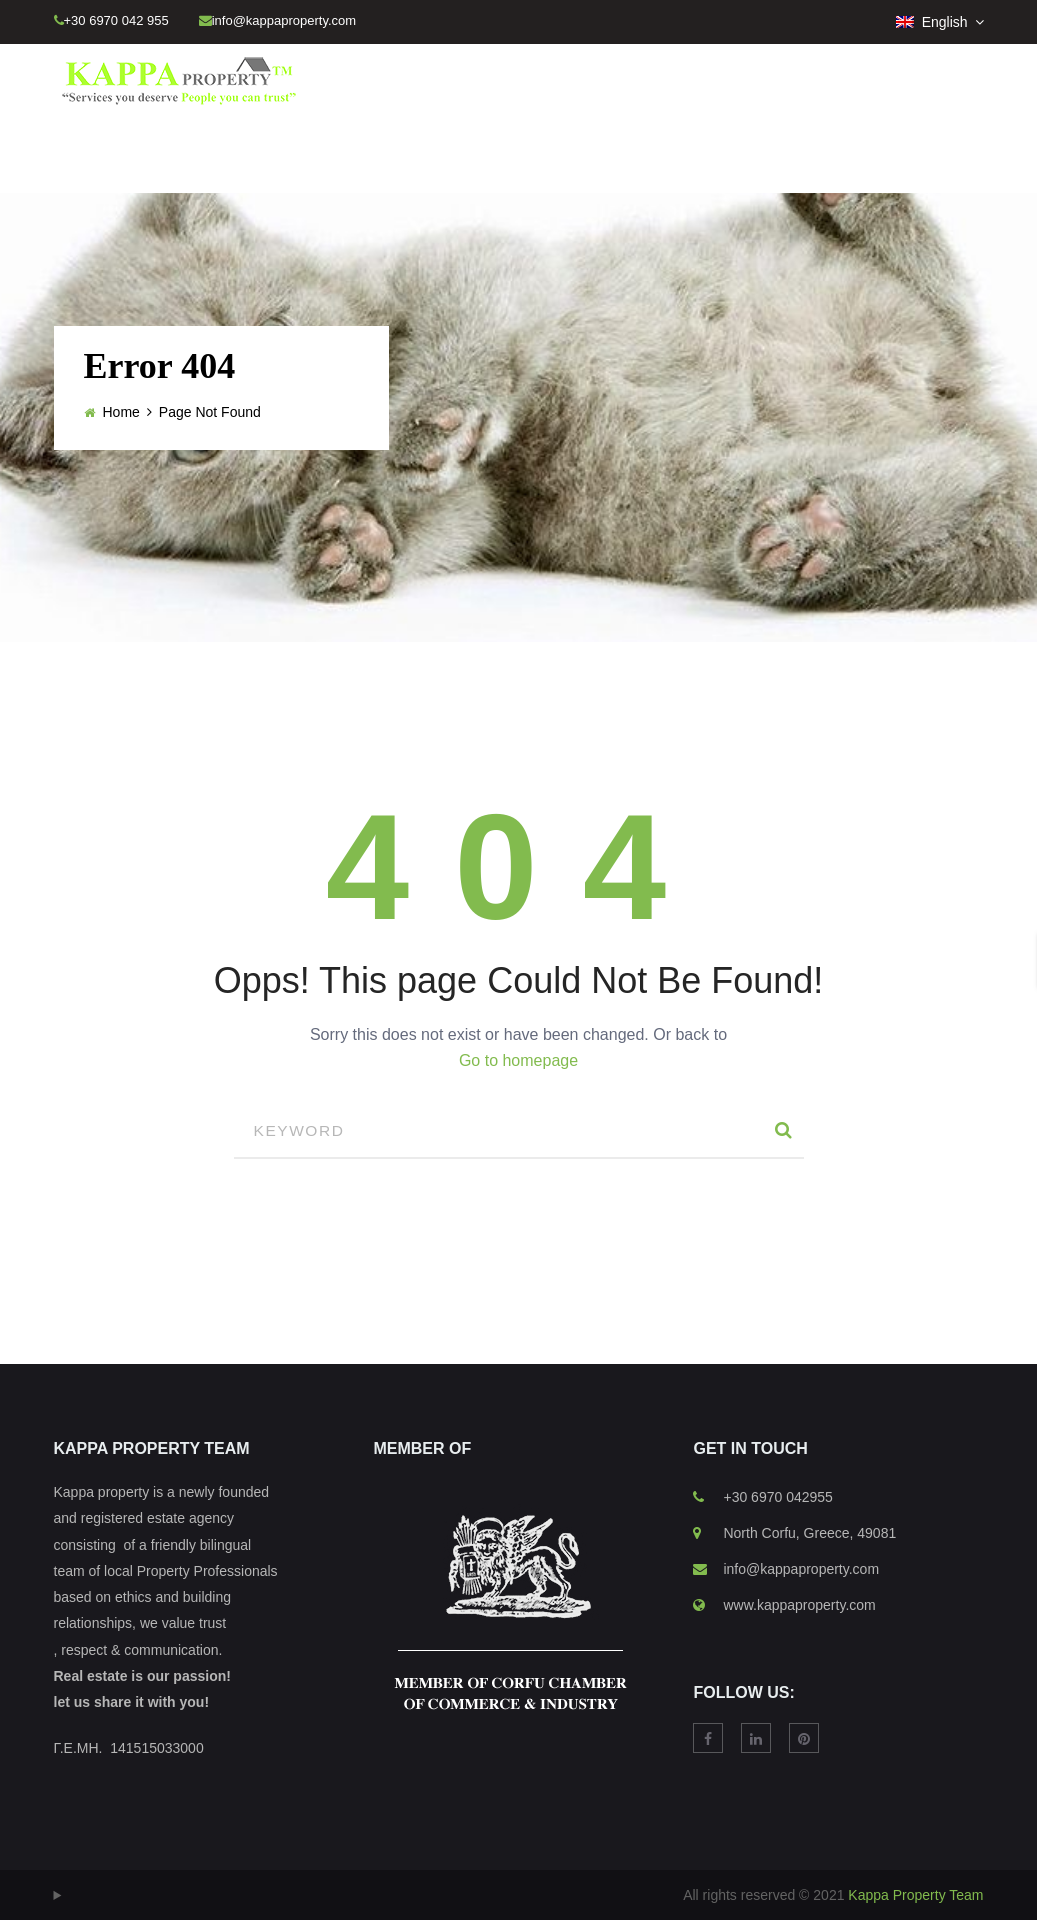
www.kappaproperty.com (799, 1605)
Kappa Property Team (915, 1895)
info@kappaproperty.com (801, 1569)
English (934, 22)
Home (121, 412)
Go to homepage (518, 1060)
